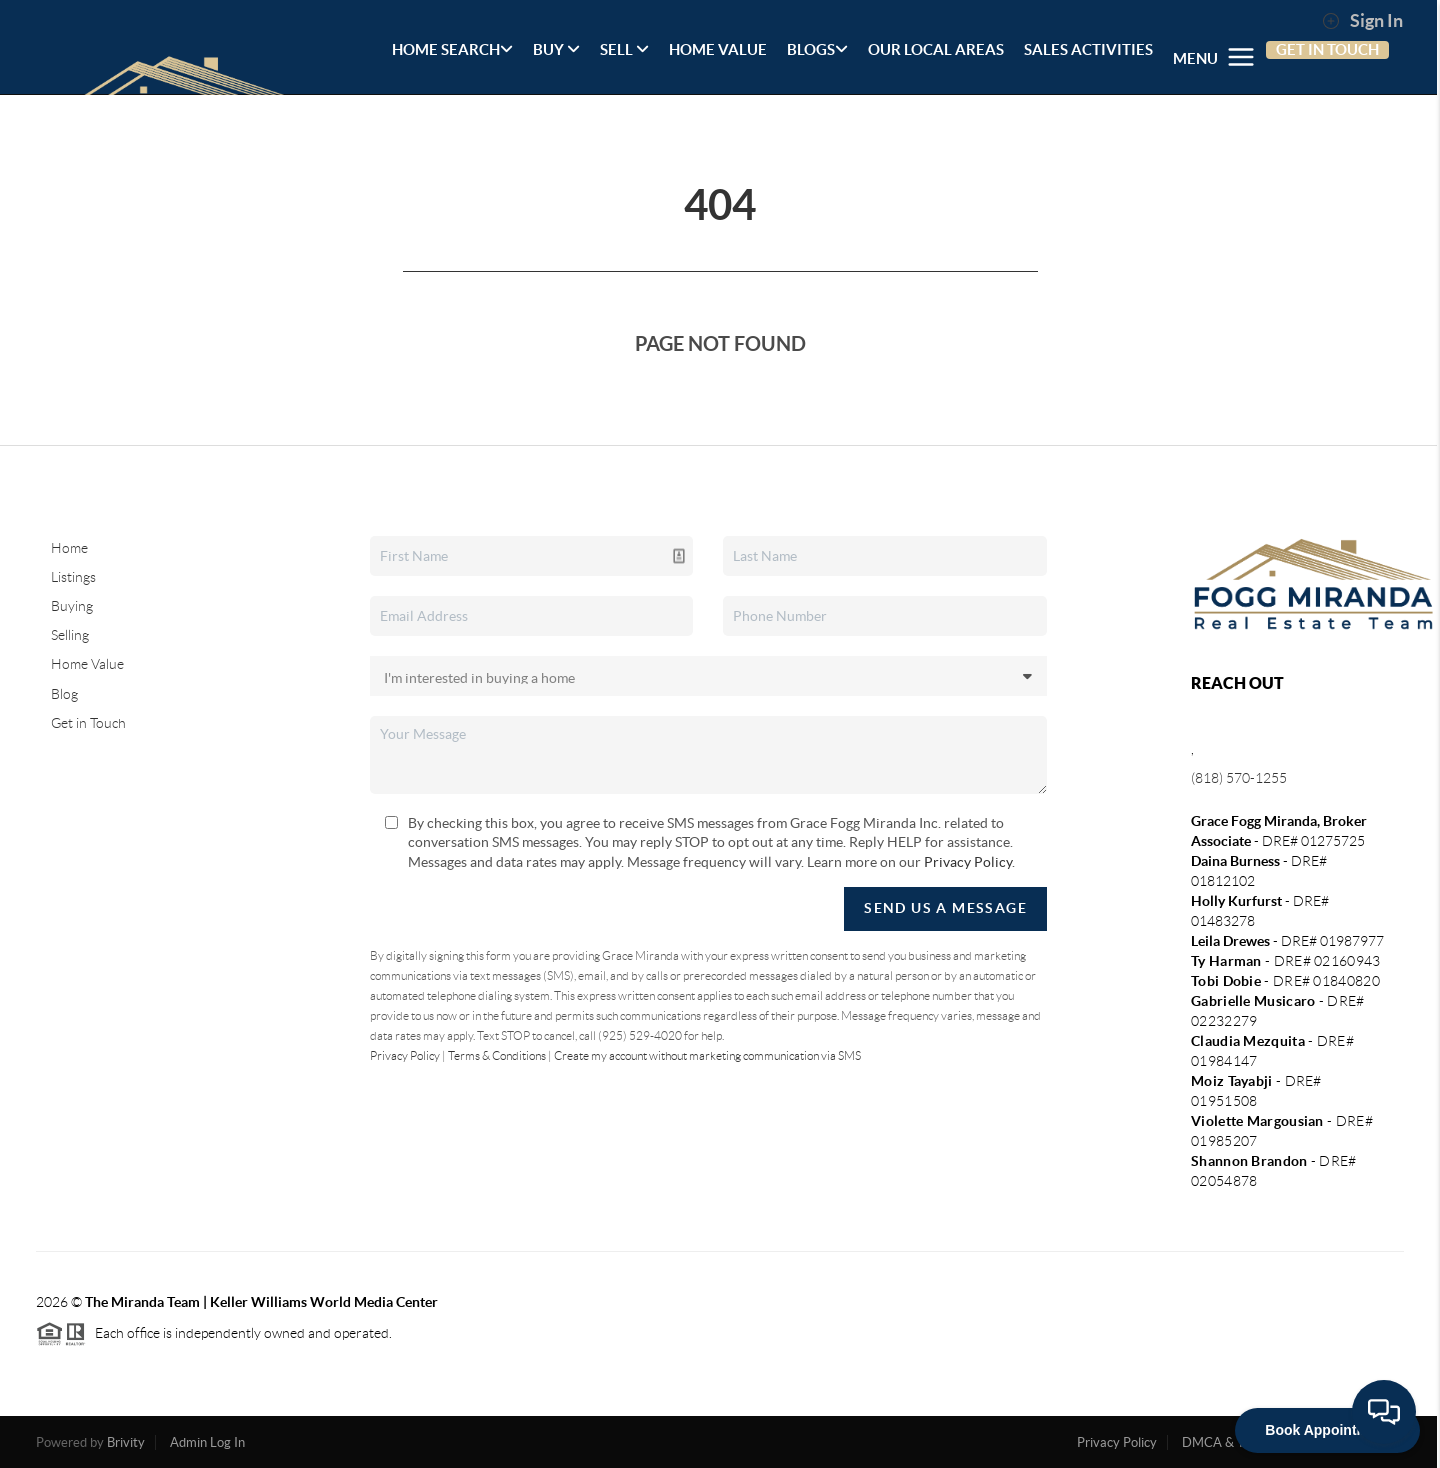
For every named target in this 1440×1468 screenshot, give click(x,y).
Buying (72, 606)
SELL (624, 49)
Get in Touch (88, 723)
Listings (73, 577)
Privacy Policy (968, 862)
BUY (556, 49)
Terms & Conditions (497, 1055)
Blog (64, 694)
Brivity (126, 1442)
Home (69, 548)
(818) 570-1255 (1239, 778)
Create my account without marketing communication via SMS (707, 1055)
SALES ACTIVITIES (1088, 49)
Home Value (87, 664)
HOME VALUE (718, 49)
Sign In (1362, 21)
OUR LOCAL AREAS (936, 49)
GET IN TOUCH (1327, 49)
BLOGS (817, 49)
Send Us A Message (945, 908)
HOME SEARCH (452, 49)
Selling (70, 635)
